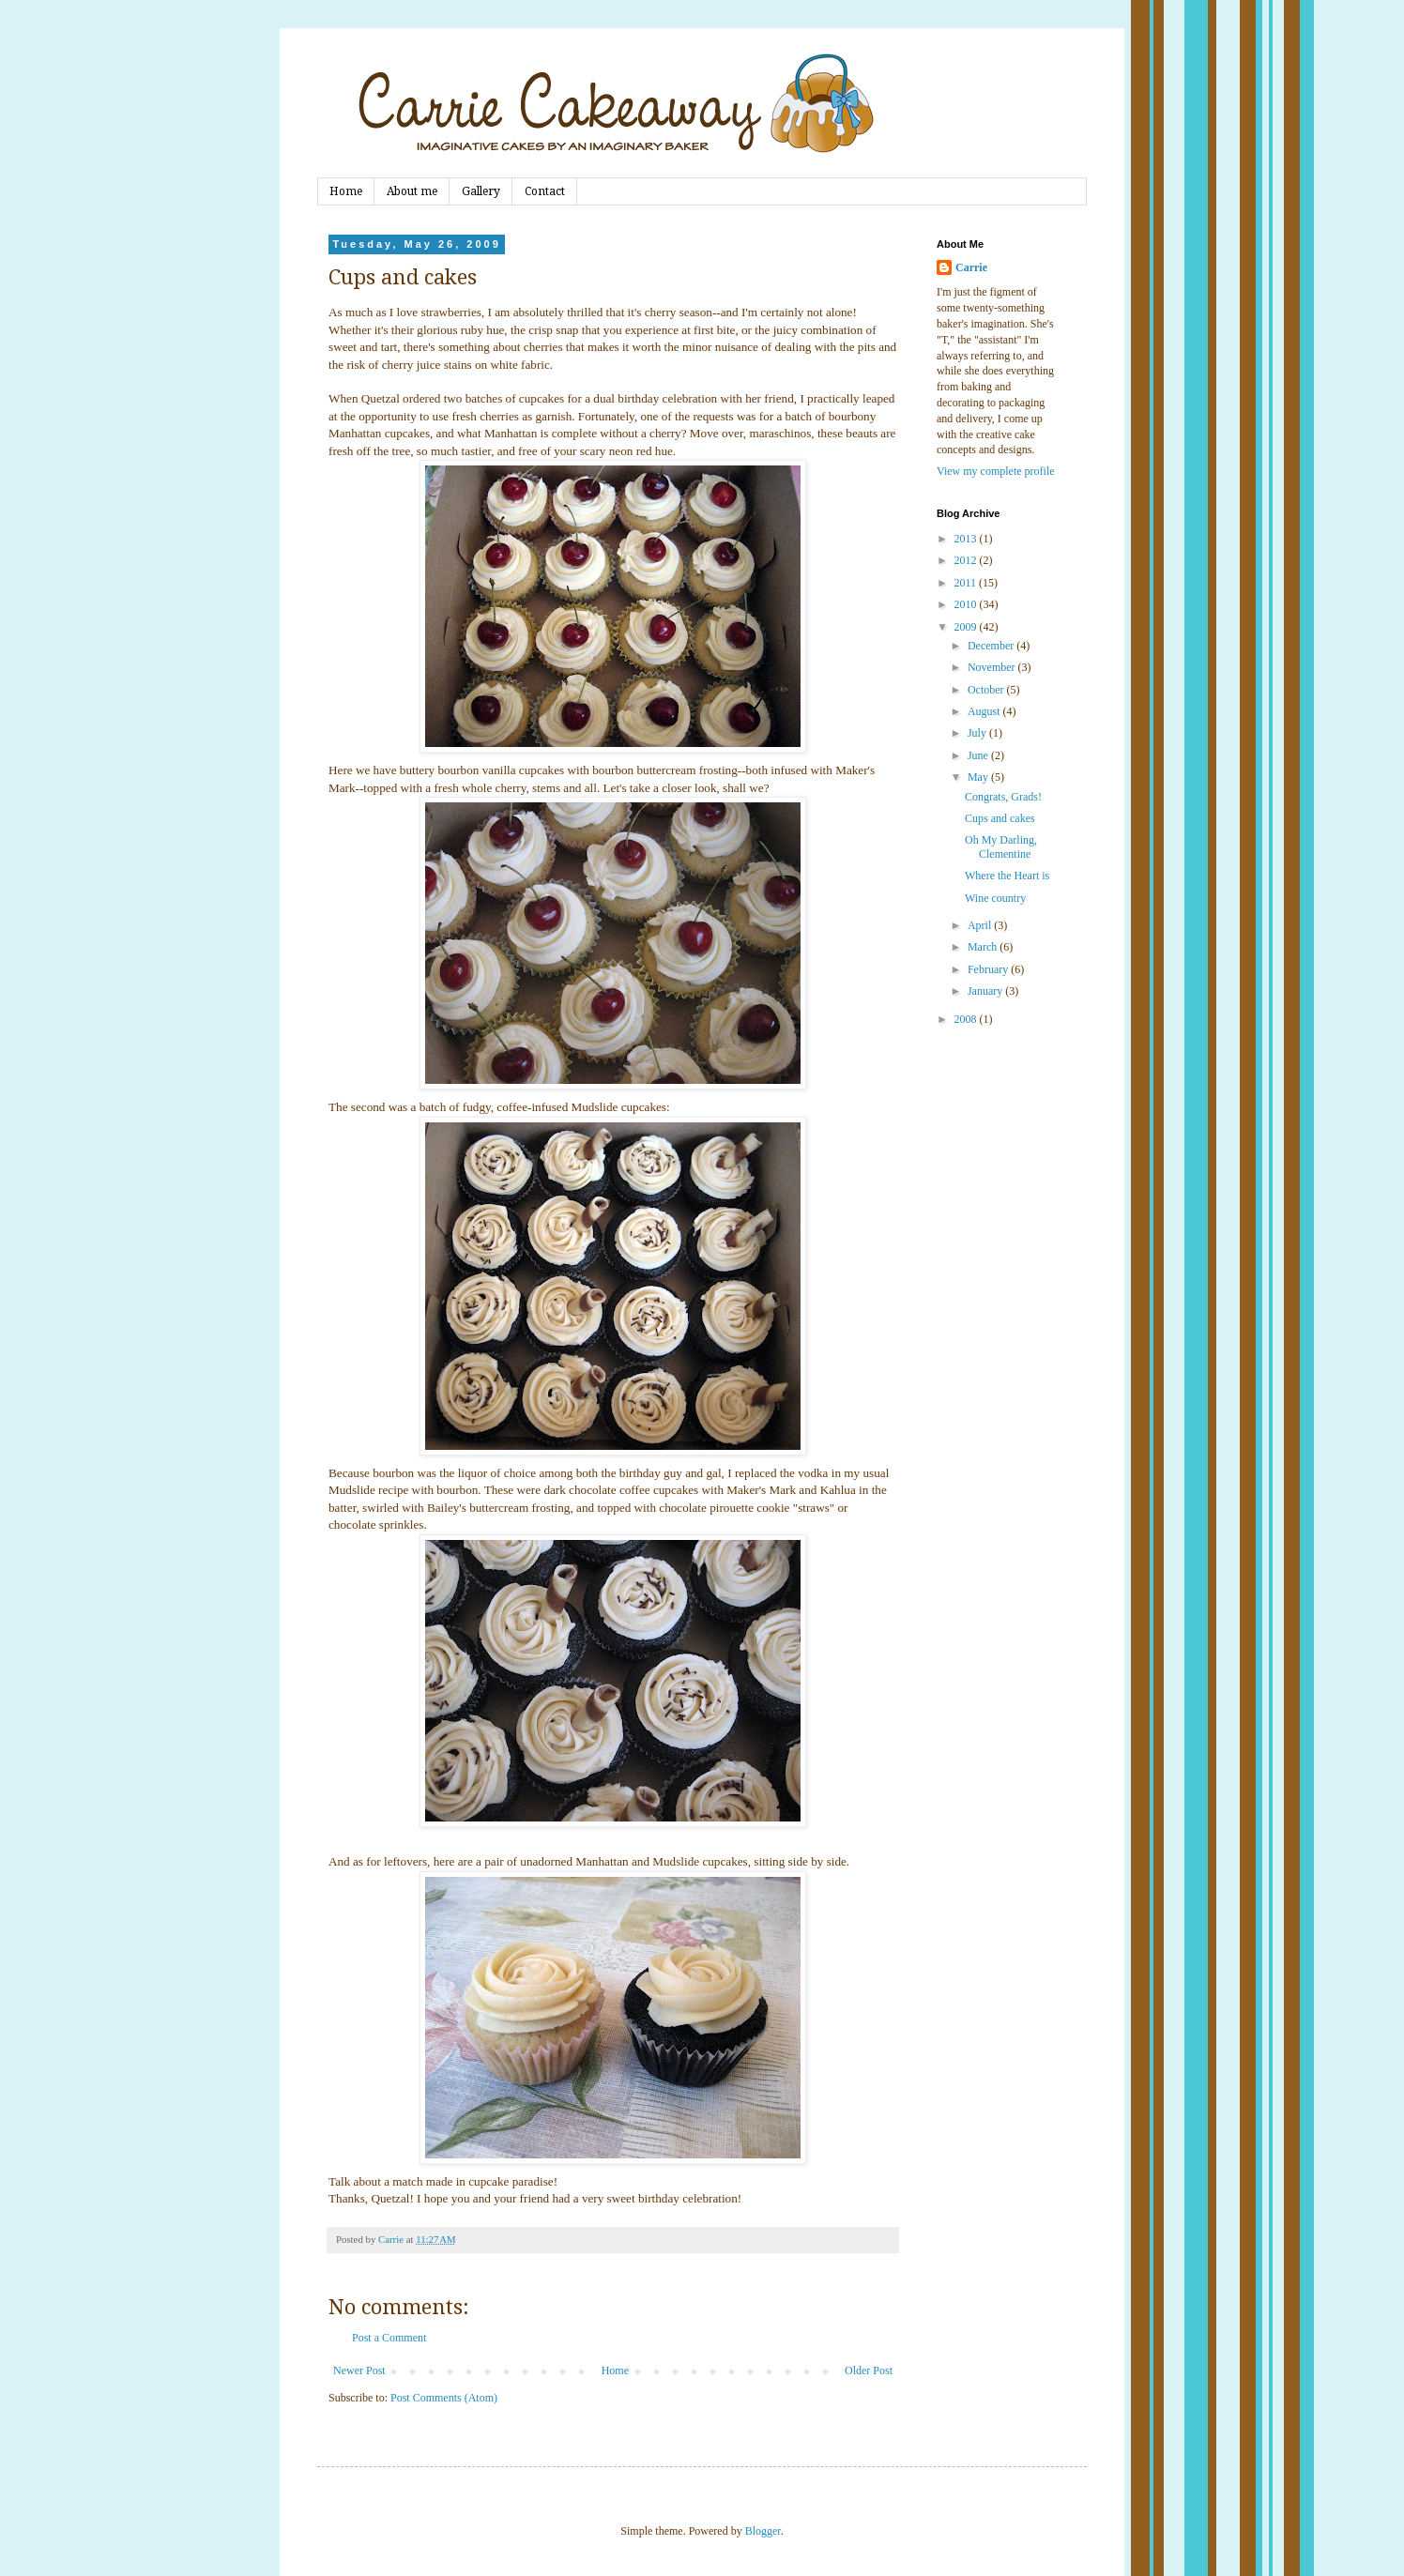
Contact (545, 191)
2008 (967, 1019)
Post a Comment (389, 2337)
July (978, 732)
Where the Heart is (1007, 875)
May (979, 777)
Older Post (869, 2370)
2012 (967, 560)
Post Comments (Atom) (443, 2397)
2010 (967, 604)
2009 (967, 626)
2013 (967, 538)
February (989, 969)
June (979, 755)
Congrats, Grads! (1003, 796)
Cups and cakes (1000, 818)
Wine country (995, 898)
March (984, 946)
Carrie (971, 267)
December (992, 645)
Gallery (481, 191)
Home (345, 191)
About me (412, 191)
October (987, 689)
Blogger (763, 2531)
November (993, 667)
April (981, 925)
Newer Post (359, 2370)
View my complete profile (996, 471)
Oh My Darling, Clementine (1001, 846)
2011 (967, 582)
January (986, 991)
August (985, 711)
